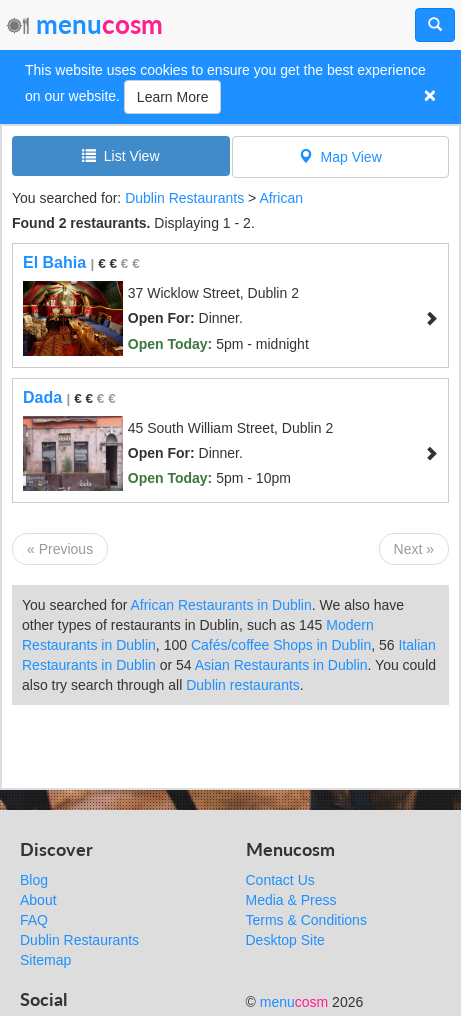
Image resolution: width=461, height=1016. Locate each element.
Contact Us (280, 880)
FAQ (34, 920)
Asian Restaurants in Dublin (281, 665)
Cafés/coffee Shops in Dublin (281, 645)
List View (121, 155)
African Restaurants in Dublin (220, 605)
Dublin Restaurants (184, 198)
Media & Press (291, 900)
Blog (34, 880)
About (38, 900)
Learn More (173, 97)
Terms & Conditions (306, 920)
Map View (340, 156)
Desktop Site (285, 940)
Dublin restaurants (243, 685)
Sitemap (45, 960)
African (281, 198)
